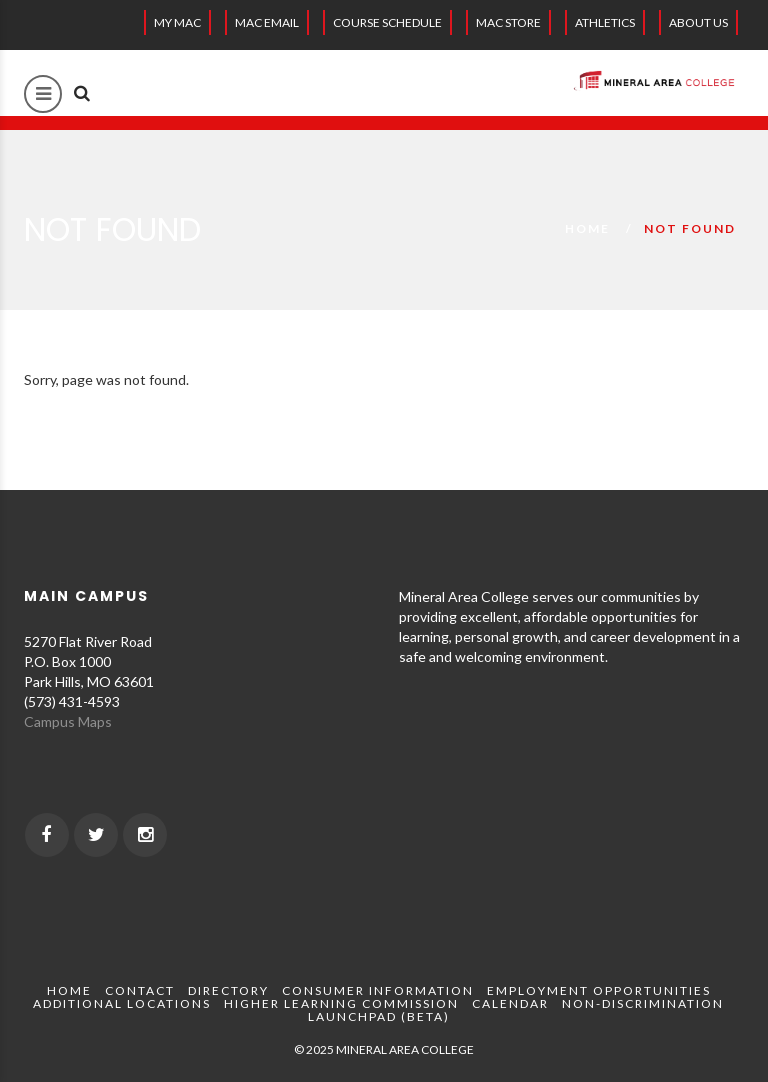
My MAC (177, 22)
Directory (228, 990)
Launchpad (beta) (379, 1016)
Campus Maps (68, 721)
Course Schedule (387, 22)
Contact (140, 990)
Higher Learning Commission (341, 1003)
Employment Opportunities (599, 990)
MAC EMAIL (267, 22)
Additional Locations (122, 1003)
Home (587, 228)
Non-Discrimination (643, 1003)
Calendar (510, 1003)
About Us (698, 22)
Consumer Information (378, 990)
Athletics (605, 22)
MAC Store (508, 22)
